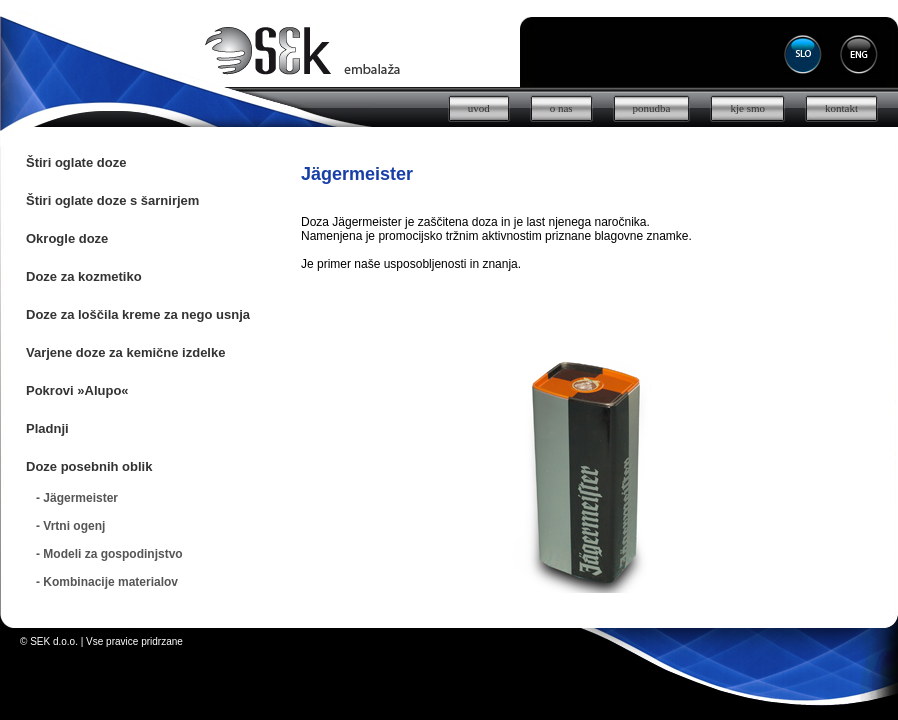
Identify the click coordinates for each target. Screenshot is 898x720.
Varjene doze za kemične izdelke (125, 352)
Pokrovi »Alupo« (77, 390)
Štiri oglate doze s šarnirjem (112, 200)
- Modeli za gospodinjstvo (109, 554)
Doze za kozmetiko (84, 276)
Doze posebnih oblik (89, 466)
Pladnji (47, 428)
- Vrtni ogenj (70, 526)
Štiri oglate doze (76, 162)
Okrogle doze (67, 238)
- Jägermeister (77, 498)
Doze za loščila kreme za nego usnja (138, 314)
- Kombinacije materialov (107, 582)
